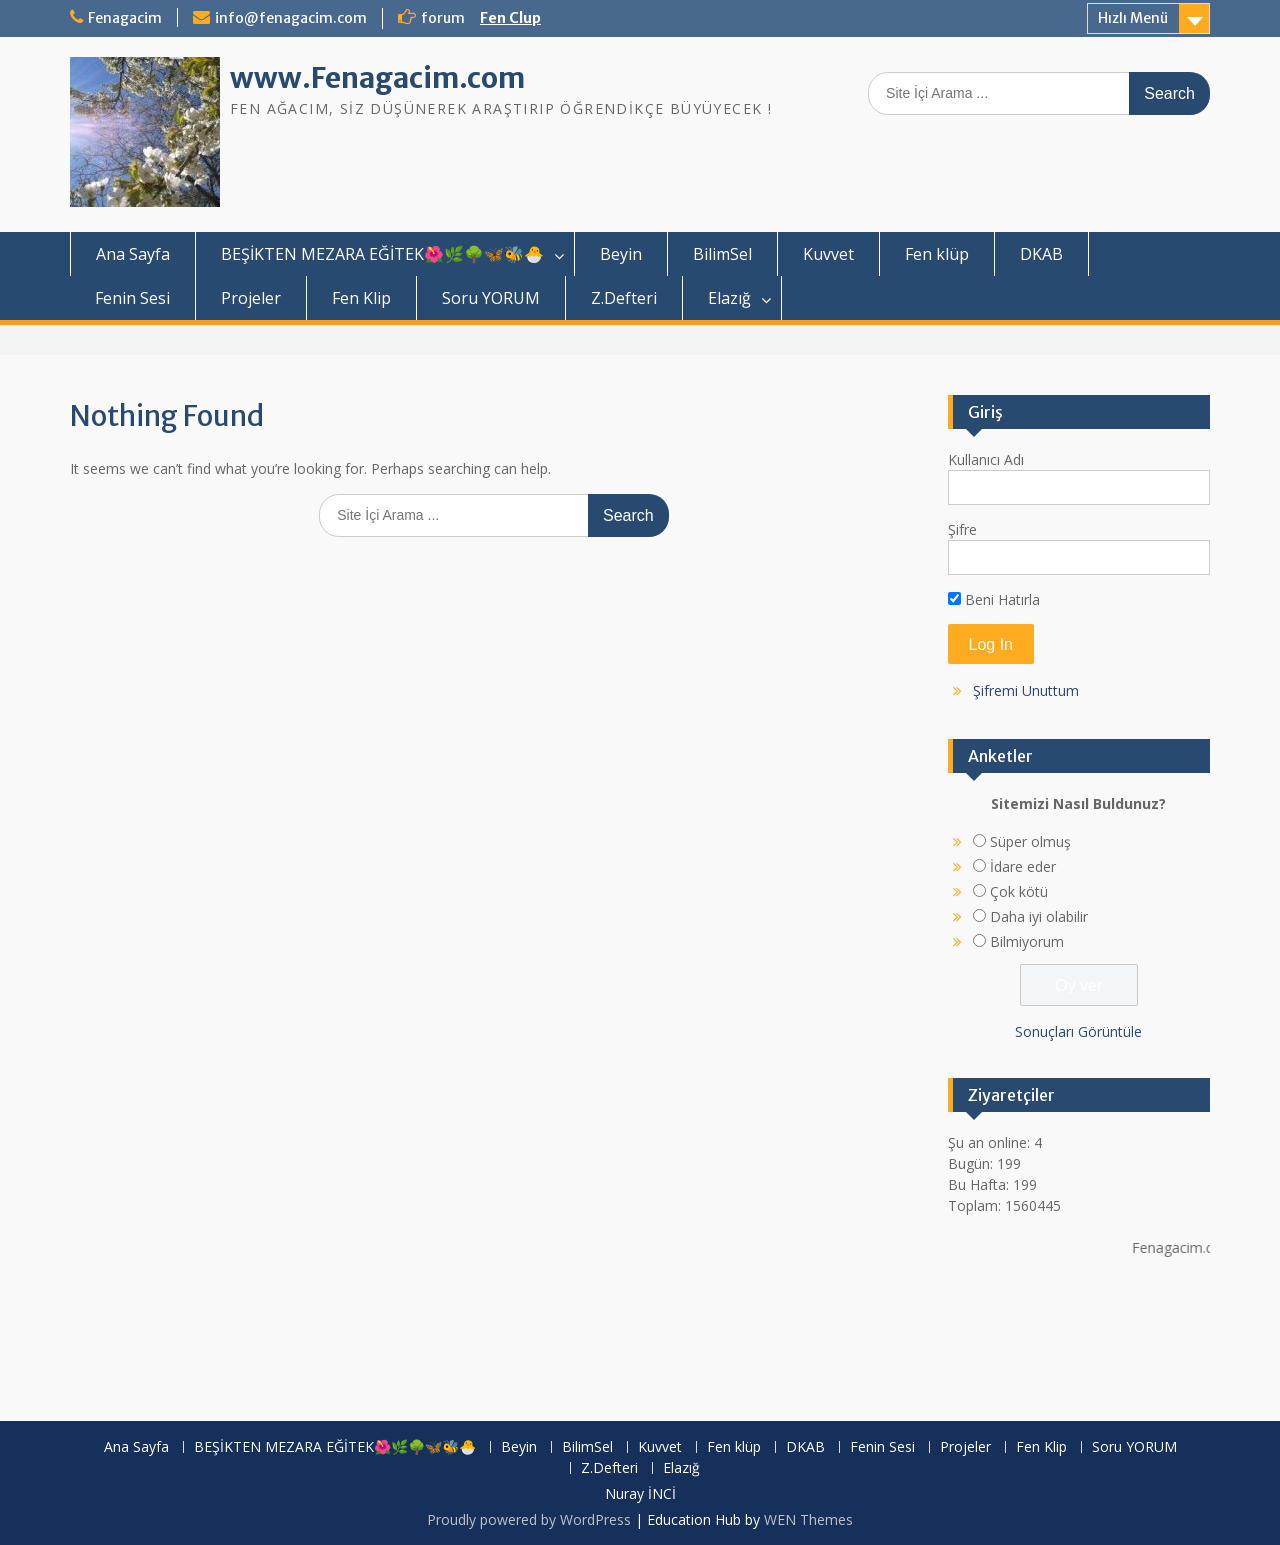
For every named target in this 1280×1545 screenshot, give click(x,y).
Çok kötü (1019, 891)
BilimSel (722, 254)
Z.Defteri (624, 298)
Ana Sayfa (133, 254)
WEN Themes (808, 1519)
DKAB (1041, 254)
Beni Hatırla (994, 599)
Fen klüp (937, 254)
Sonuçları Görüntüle (1078, 1031)
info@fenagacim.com (291, 18)
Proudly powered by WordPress (529, 1519)
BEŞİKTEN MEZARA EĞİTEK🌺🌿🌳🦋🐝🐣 (382, 254)
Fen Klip (361, 298)
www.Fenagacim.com (377, 78)
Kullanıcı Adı (986, 459)
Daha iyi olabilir (1039, 916)
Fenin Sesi (132, 298)
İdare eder (1023, 866)
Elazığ (729, 298)
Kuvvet (828, 254)
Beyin (621, 254)
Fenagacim (125, 18)
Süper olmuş (1030, 841)
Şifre (962, 529)
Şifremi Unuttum (1026, 690)
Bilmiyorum (1027, 941)
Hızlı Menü (1133, 18)
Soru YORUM (491, 298)
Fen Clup (510, 18)
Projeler (251, 298)
